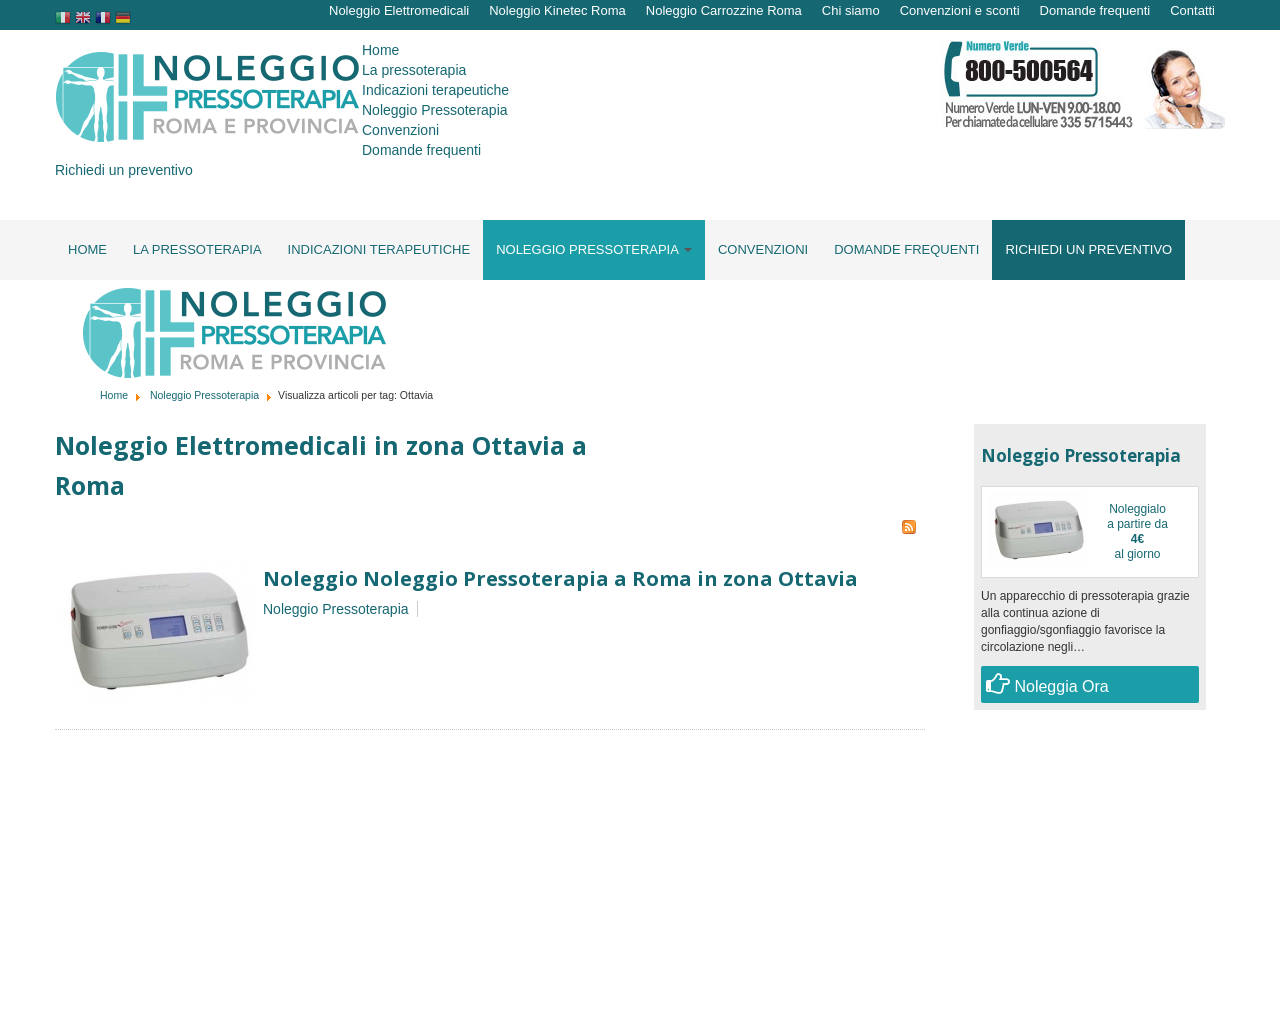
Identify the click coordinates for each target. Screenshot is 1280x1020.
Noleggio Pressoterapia (204, 395)
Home (114, 395)
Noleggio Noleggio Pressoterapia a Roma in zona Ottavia (560, 578)
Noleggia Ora (1047, 683)
